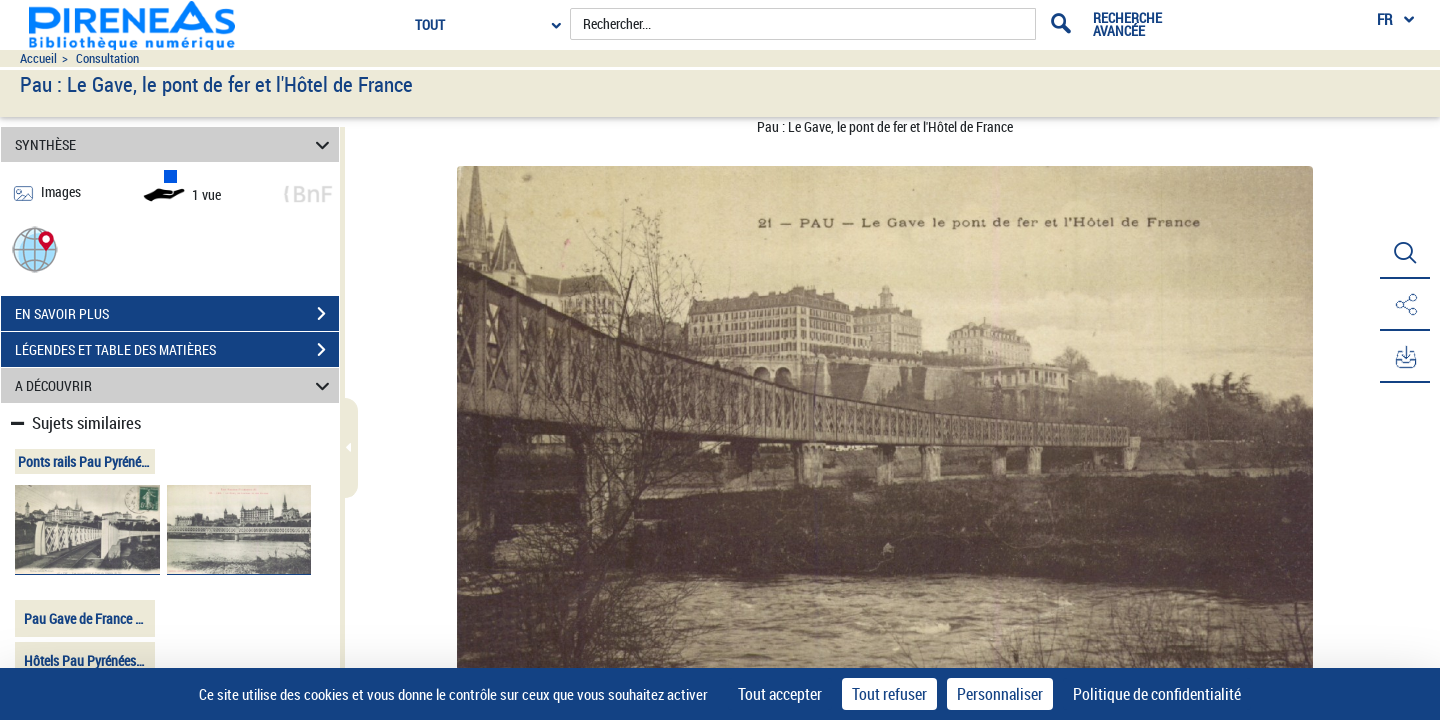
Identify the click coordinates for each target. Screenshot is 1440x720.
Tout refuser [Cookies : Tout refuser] (889, 694)
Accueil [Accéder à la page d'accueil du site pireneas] (38, 58)
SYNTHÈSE (175, 144)
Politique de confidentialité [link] (1157, 694)
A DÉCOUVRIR (175, 385)
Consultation (107, 58)
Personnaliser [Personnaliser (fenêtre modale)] (1000, 694)
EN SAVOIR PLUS (177, 314)
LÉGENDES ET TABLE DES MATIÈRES (177, 350)
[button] (35, 248)
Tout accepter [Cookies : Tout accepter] (780, 694)
